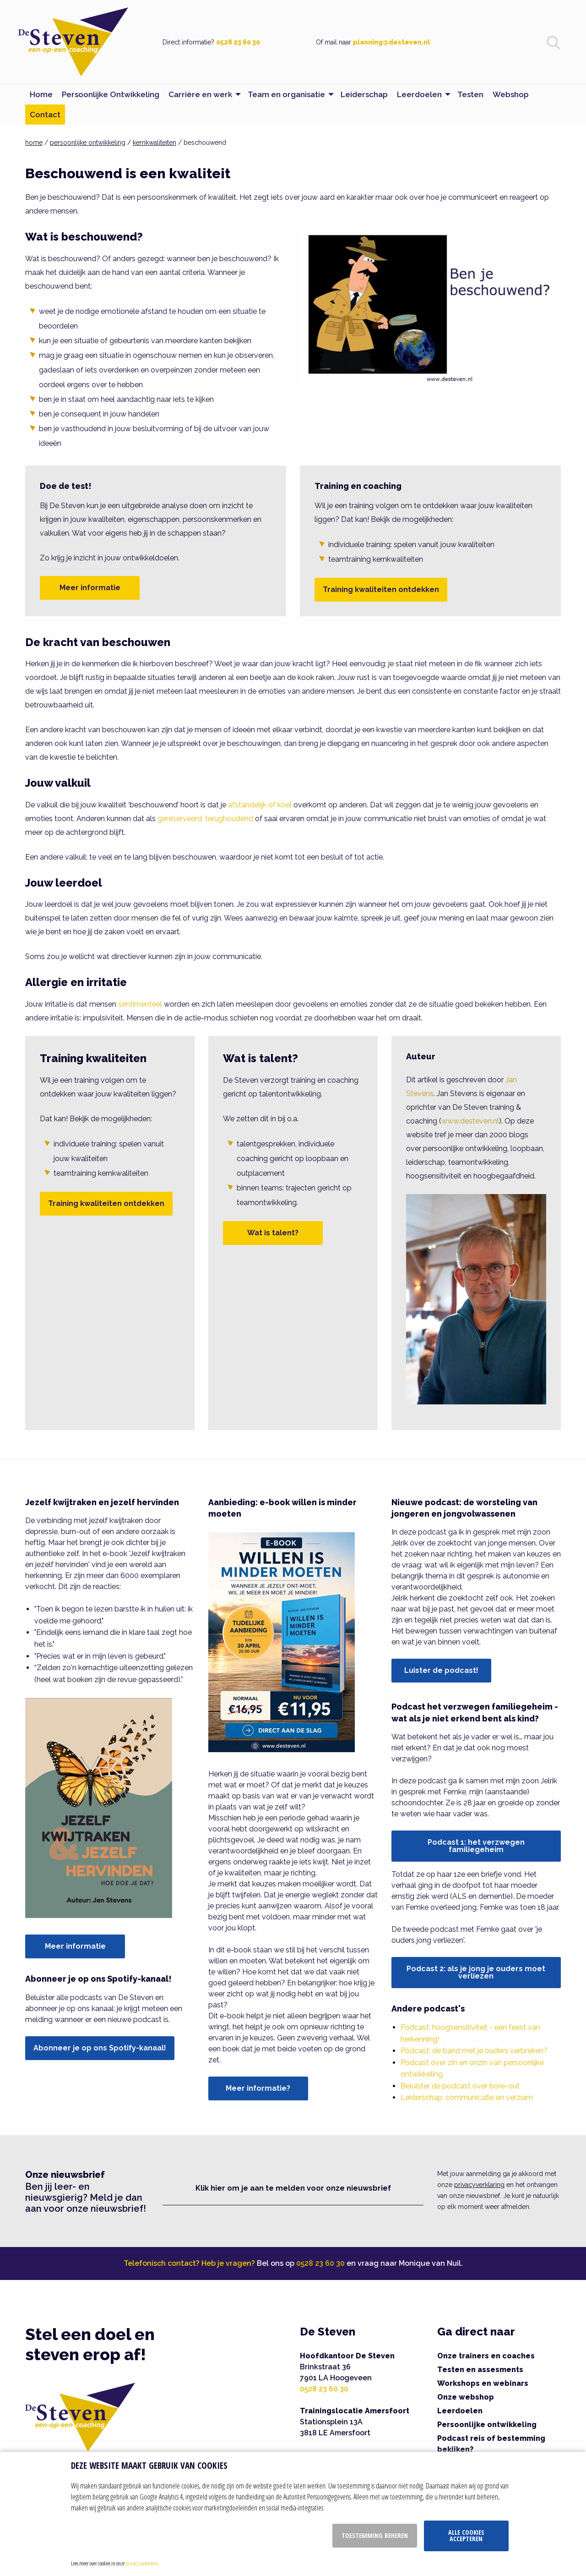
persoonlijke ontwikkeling (87, 142)
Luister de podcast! (441, 1670)
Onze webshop (465, 2397)
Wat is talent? (272, 1232)
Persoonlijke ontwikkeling (487, 2424)
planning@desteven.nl (391, 42)
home (34, 142)
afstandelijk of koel (260, 804)
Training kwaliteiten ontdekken (381, 589)
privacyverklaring (479, 2184)
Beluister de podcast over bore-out (460, 2086)
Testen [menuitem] (470, 94)
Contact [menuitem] (45, 114)
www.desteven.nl (470, 1121)
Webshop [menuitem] (511, 94)
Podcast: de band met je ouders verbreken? (474, 2050)
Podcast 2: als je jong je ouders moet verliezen (476, 1972)
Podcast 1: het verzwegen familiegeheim (476, 1846)
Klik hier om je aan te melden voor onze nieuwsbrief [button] (293, 2188)
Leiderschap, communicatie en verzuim (467, 2097)
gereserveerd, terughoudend (205, 818)
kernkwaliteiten (154, 142)
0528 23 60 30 (238, 42)
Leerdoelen (460, 2410)
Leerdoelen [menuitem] (419, 94)
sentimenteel (140, 1004)
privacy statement (141, 2563)
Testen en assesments (480, 2369)
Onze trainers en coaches (486, 2355)
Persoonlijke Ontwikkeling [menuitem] (110, 94)
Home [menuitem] (41, 94)
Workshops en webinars (482, 2383)
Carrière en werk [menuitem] (200, 94)
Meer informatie (90, 587)
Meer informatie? (258, 2088)
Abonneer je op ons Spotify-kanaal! (99, 2048)
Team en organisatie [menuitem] (286, 94)
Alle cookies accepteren (466, 2535)
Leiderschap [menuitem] (364, 94)
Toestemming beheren (375, 2535)
